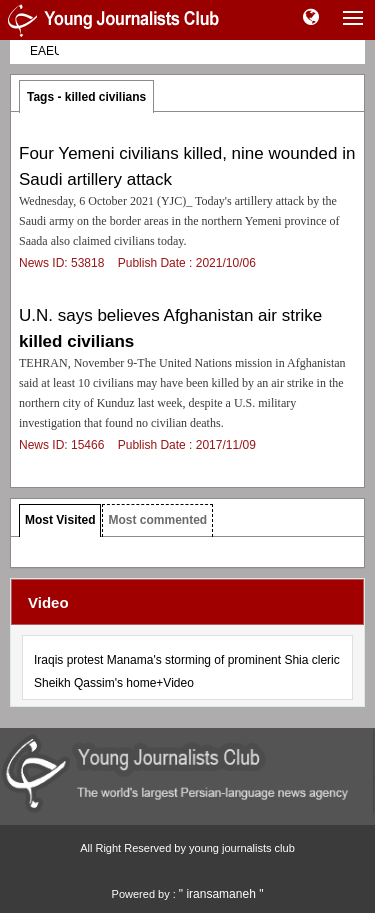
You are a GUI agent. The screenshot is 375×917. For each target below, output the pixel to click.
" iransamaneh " (221, 894)
